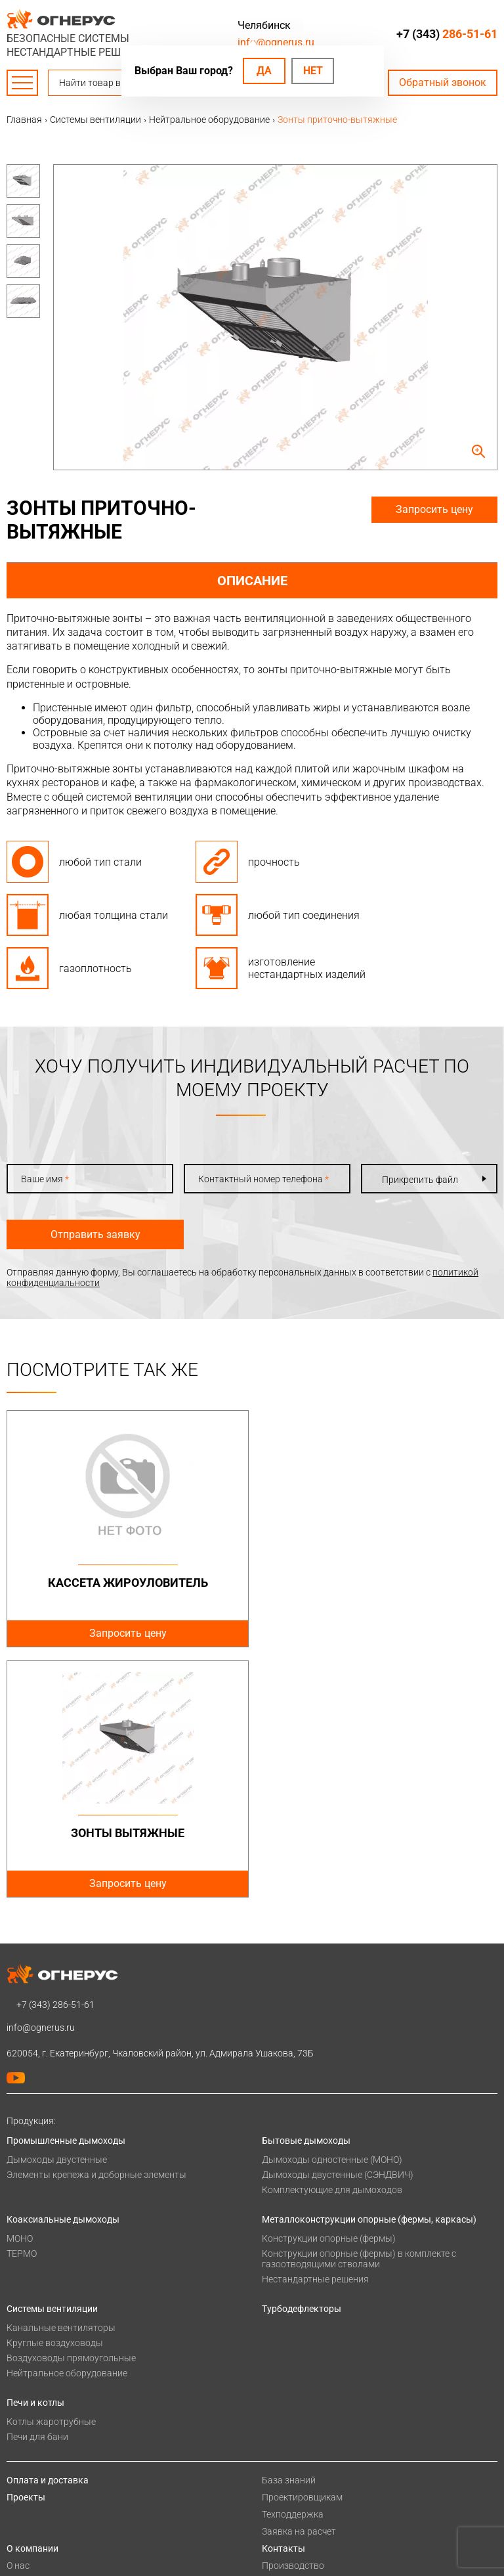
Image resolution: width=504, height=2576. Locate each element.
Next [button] (33, 317)
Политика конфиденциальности (76, 2445)
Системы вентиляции (52, 2058)
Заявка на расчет (299, 2281)
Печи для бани (37, 2186)
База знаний (289, 2230)
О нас (18, 2315)
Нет (313, 70)
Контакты (283, 2298)
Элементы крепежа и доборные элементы (96, 1924)
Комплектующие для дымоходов (332, 1939)
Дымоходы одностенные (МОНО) (332, 1909)
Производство (293, 2315)
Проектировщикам (302, 2247)
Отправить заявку (95, 1234)
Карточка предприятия (56, 2383)
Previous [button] (33, 170)
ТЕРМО (22, 2003)
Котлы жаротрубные (51, 2171)
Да (264, 70)
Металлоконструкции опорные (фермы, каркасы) (369, 1969)
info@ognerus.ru (276, 42)
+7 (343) (446, 34)
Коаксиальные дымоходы (63, 1969)
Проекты (26, 2247)
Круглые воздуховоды (55, 2092)
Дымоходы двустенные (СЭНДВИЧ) (337, 1924)
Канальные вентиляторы (61, 2077)
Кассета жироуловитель (127, 1582)
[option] (23, 181)
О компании (32, 2298)
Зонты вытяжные (377, 1582)
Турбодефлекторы (301, 2058)
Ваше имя (45, 1179)
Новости (25, 2400)
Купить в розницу (299, 2349)
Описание (252, 580)
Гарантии (27, 2349)
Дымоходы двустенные (57, 1909)
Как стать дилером (47, 2366)
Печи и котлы (35, 2152)
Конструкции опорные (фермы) (329, 1988)
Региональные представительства (336, 2332)
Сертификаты (36, 2332)
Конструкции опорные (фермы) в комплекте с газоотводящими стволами (359, 2008)
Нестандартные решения (315, 2029)
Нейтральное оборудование (67, 2123)
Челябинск (264, 25)
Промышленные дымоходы (66, 1890)
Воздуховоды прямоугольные (71, 2107)
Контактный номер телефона (263, 1179)
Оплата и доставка (48, 2230)
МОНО (20, 1988)
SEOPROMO (331, 2469)
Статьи (22, 2417)
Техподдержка (293, 2264)
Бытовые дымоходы (306, 1890)
